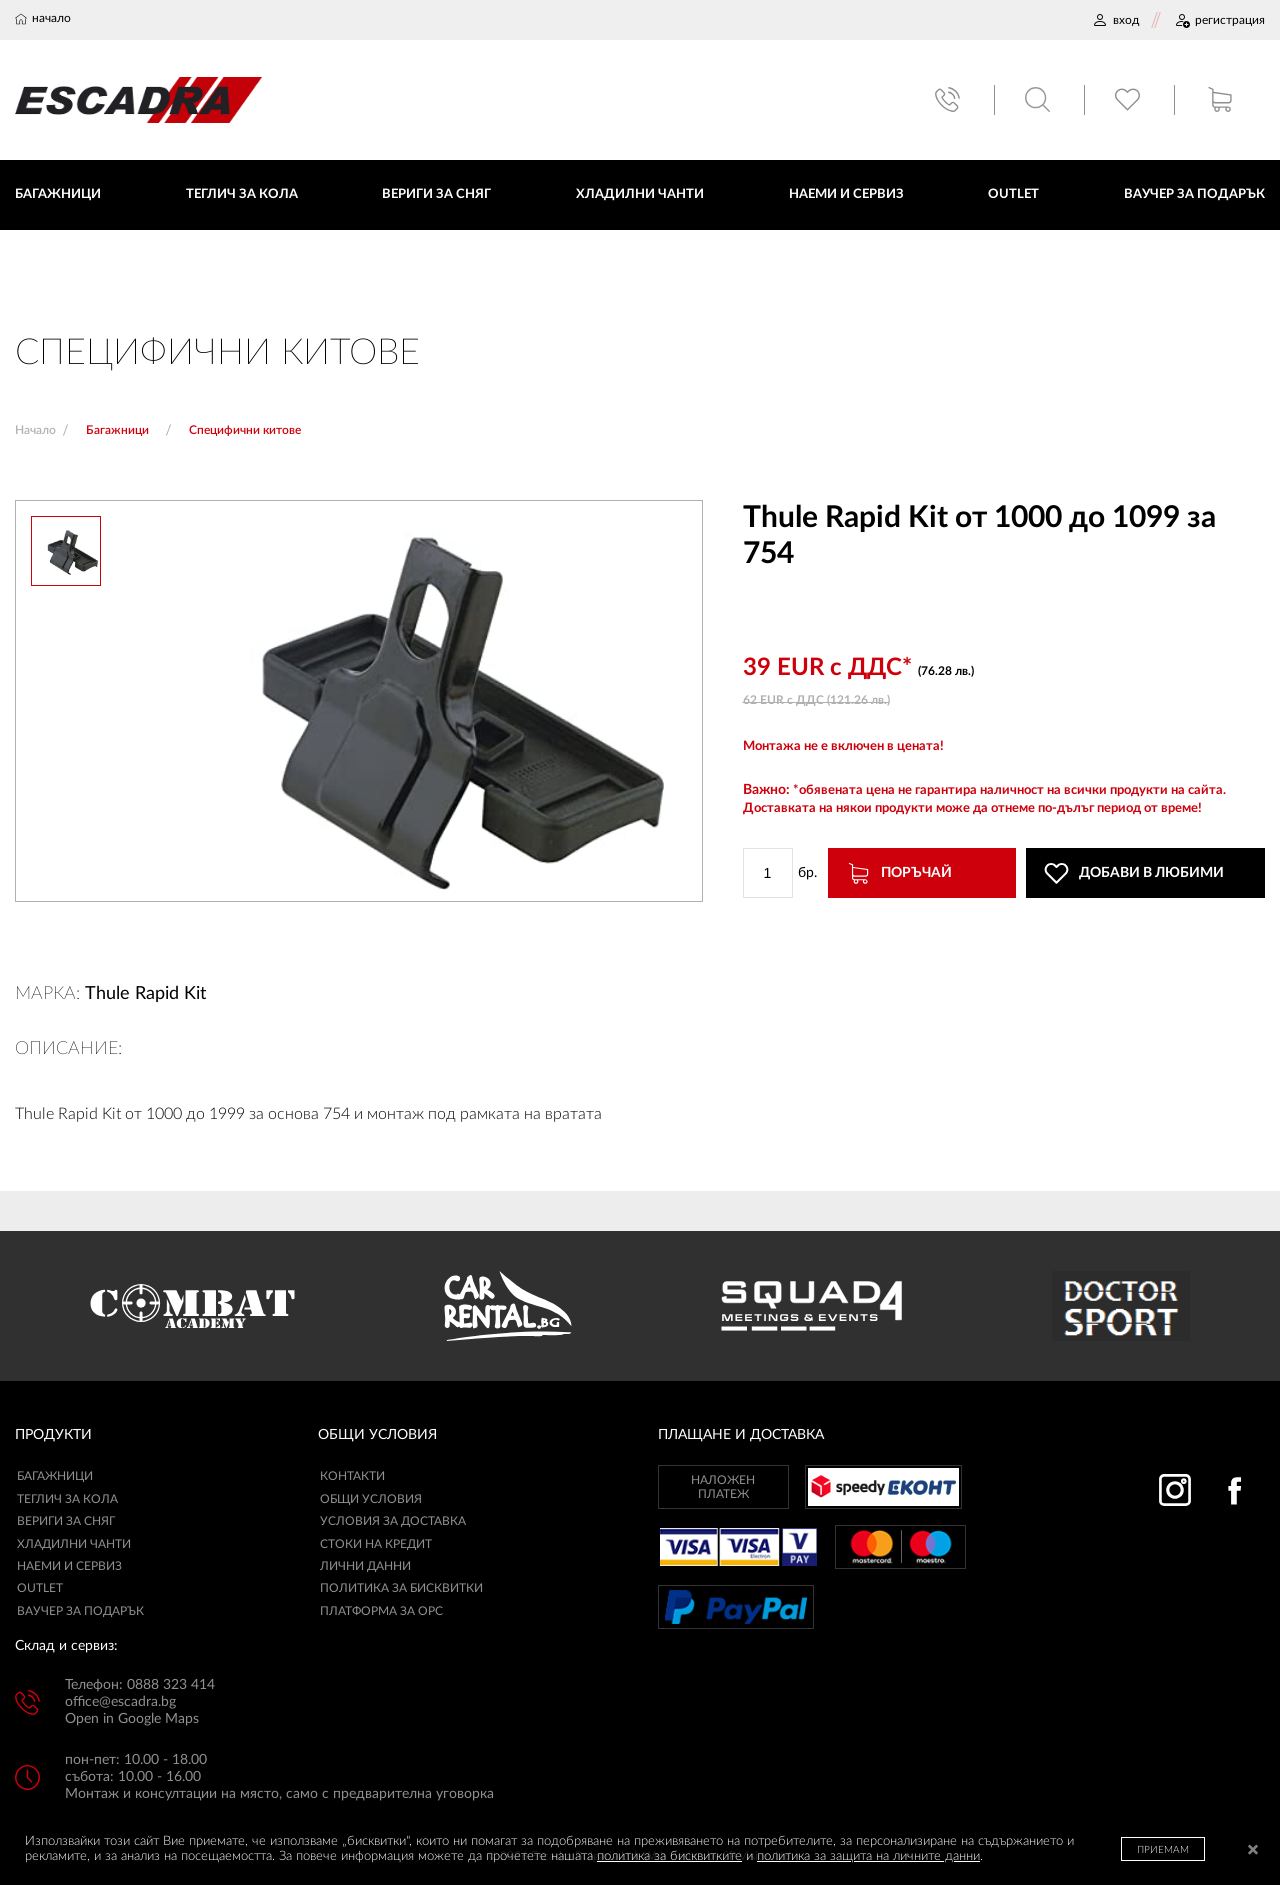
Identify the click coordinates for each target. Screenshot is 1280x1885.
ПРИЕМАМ (1163, 1850)
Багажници (55, 1477)
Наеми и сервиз (69, 1566)
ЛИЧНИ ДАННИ (365, 1566)
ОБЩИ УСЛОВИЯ (371, 1499)
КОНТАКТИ (352, 1477)
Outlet (40, 1589)
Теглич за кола (67, 1499)
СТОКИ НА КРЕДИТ (376, 1544)
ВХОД (1115, 20)
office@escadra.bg (120, 1702)
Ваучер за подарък (80, 1611)
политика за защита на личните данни (868, 1856)
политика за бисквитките (669, 1856)
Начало (35, 430)
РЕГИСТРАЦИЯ (1219, 20)
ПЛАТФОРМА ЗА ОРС (381, 1611)
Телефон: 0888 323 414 (140, 1685)
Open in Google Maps (132, 1719)
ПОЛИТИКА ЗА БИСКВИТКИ (401, 1589)
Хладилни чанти (74, 1544)
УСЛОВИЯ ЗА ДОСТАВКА (393, 1521)
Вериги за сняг (66, 1521)
